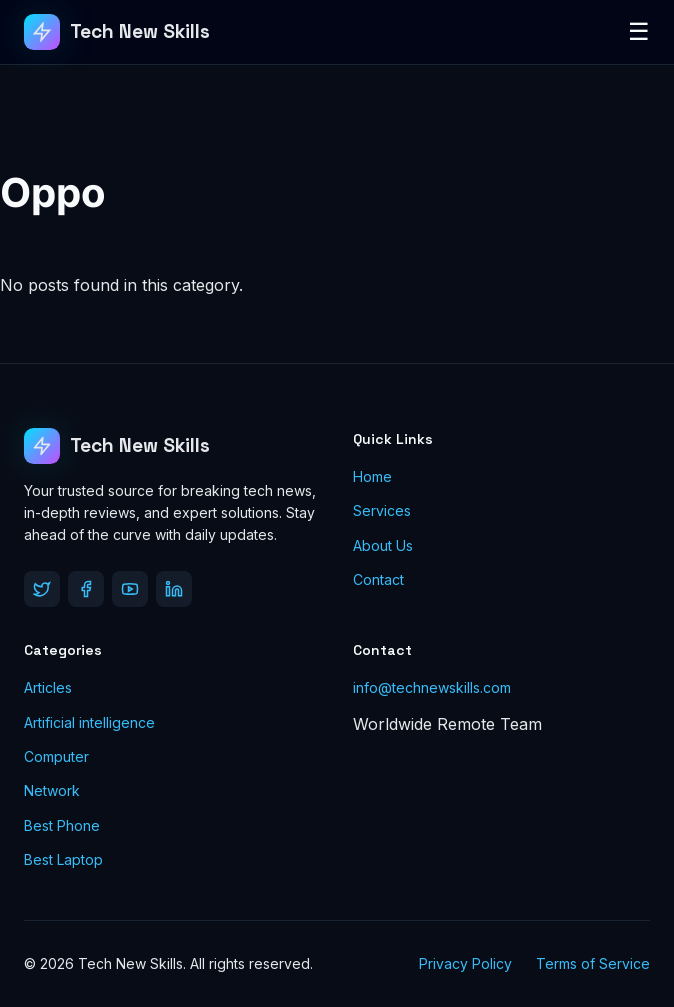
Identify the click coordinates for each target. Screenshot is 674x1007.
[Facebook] (86, 589)
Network (52, 790)
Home (372, 476)
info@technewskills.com (432, 687)
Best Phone (62, 825)
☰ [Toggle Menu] (639, 31)
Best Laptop (63, 859)
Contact (378, 579)
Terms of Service (593, 963)
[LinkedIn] (174, 589)
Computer (56, 756)
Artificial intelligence (89, 722)
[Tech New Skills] (117, 32)
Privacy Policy (465, 963)
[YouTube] (130, 589)
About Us (383, 545)
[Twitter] (42, 589)
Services (382, 510)
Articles (48, 687)
